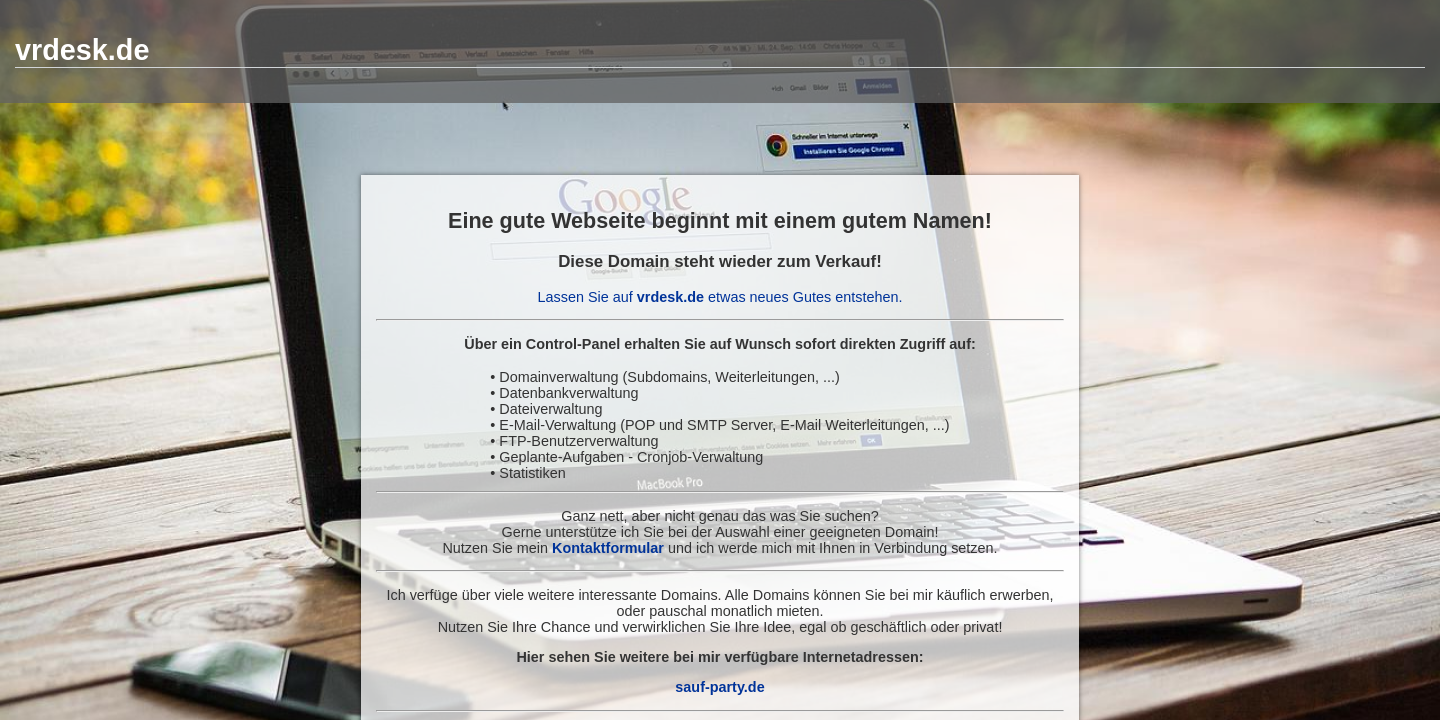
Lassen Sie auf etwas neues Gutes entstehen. (720, 297)
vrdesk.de (82, 50)
